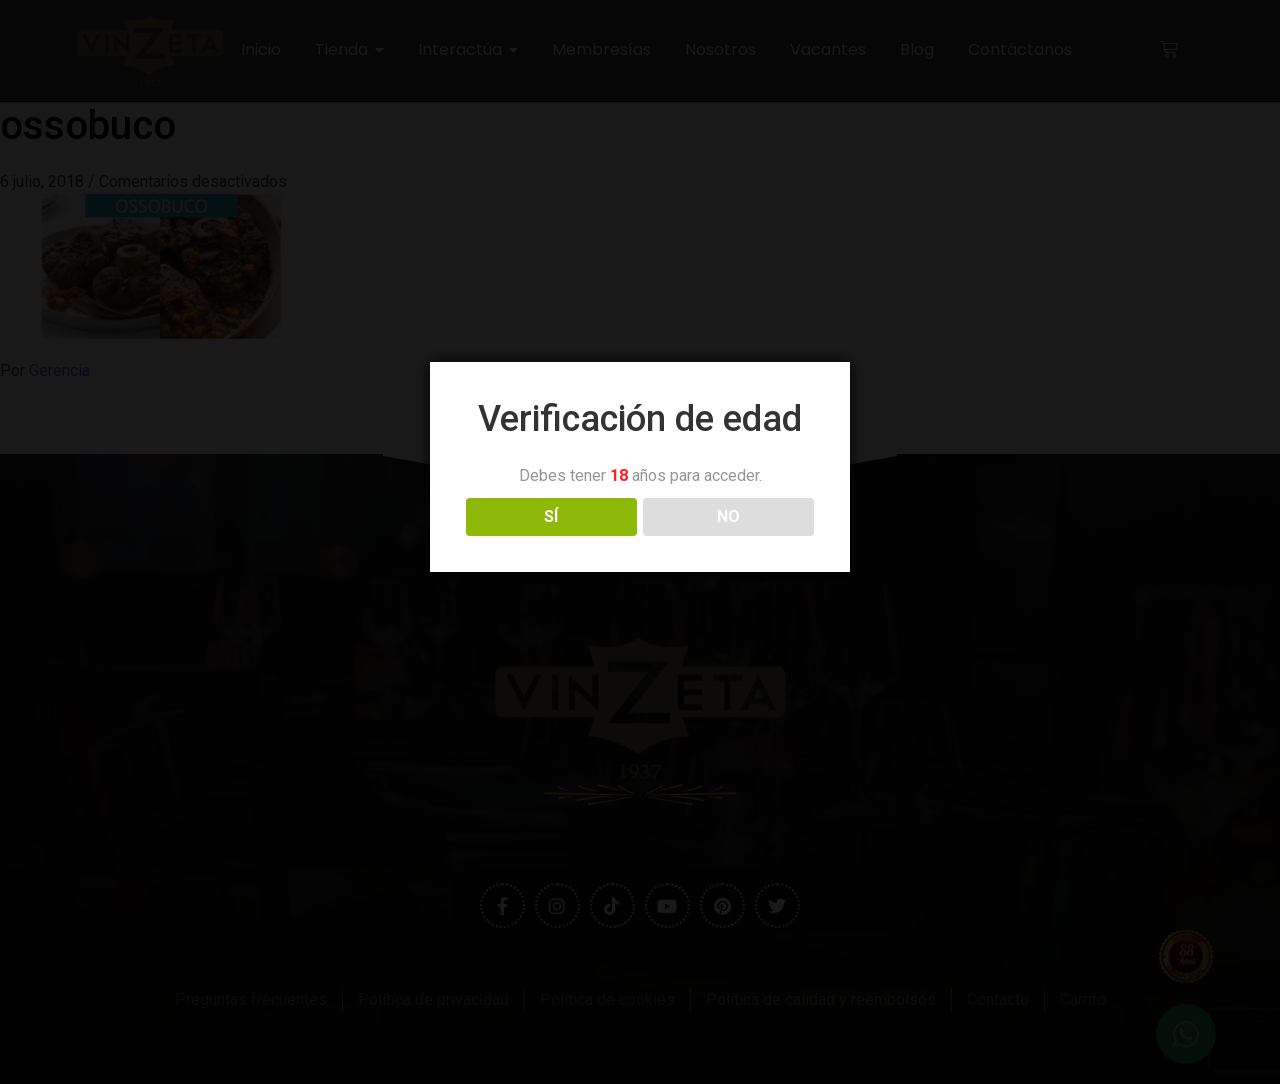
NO (728, 516)
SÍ (551, 516)
